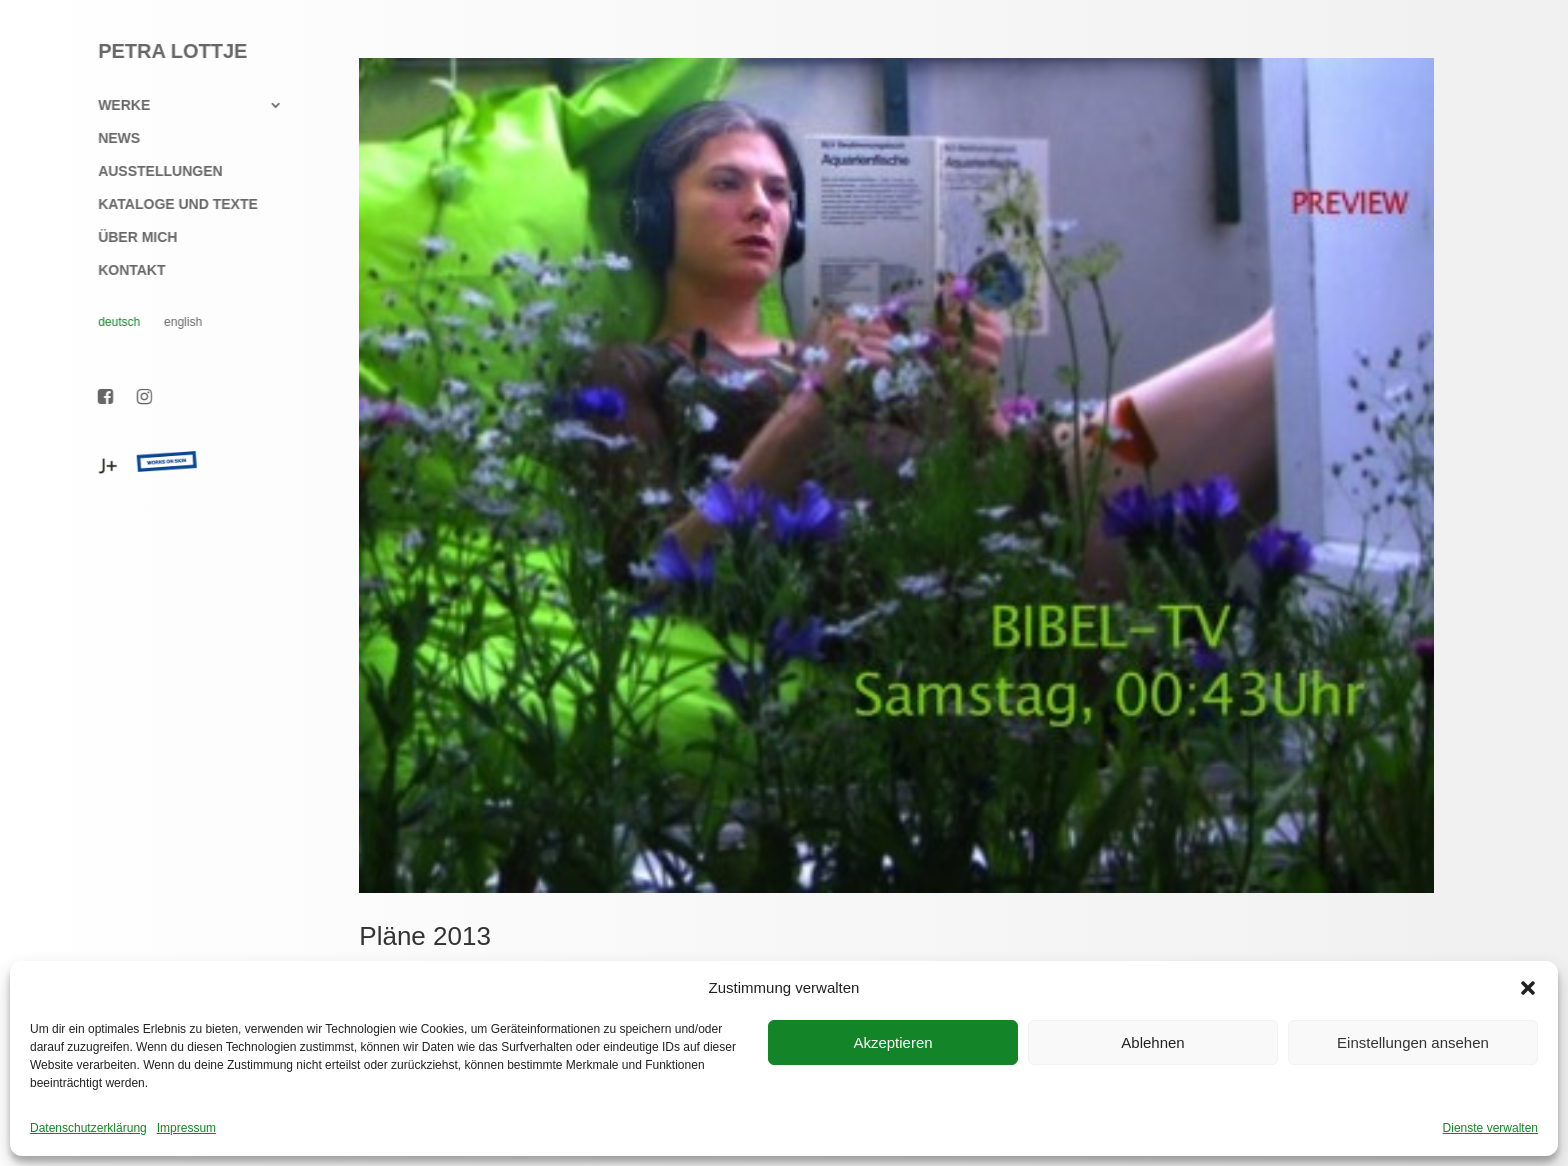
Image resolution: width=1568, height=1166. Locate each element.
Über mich (126, 237)
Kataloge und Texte (167, 204)
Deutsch (108, 322)
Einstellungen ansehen (1413, 1042)
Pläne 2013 (425, 936)
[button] (1528, 988)
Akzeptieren (892, 1042)
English (172, 322)
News (108, 138)
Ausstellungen (149, 171)
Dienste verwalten (1490, 1128)
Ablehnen (1152, 1042)
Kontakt (120, 270)
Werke (113, 105)
